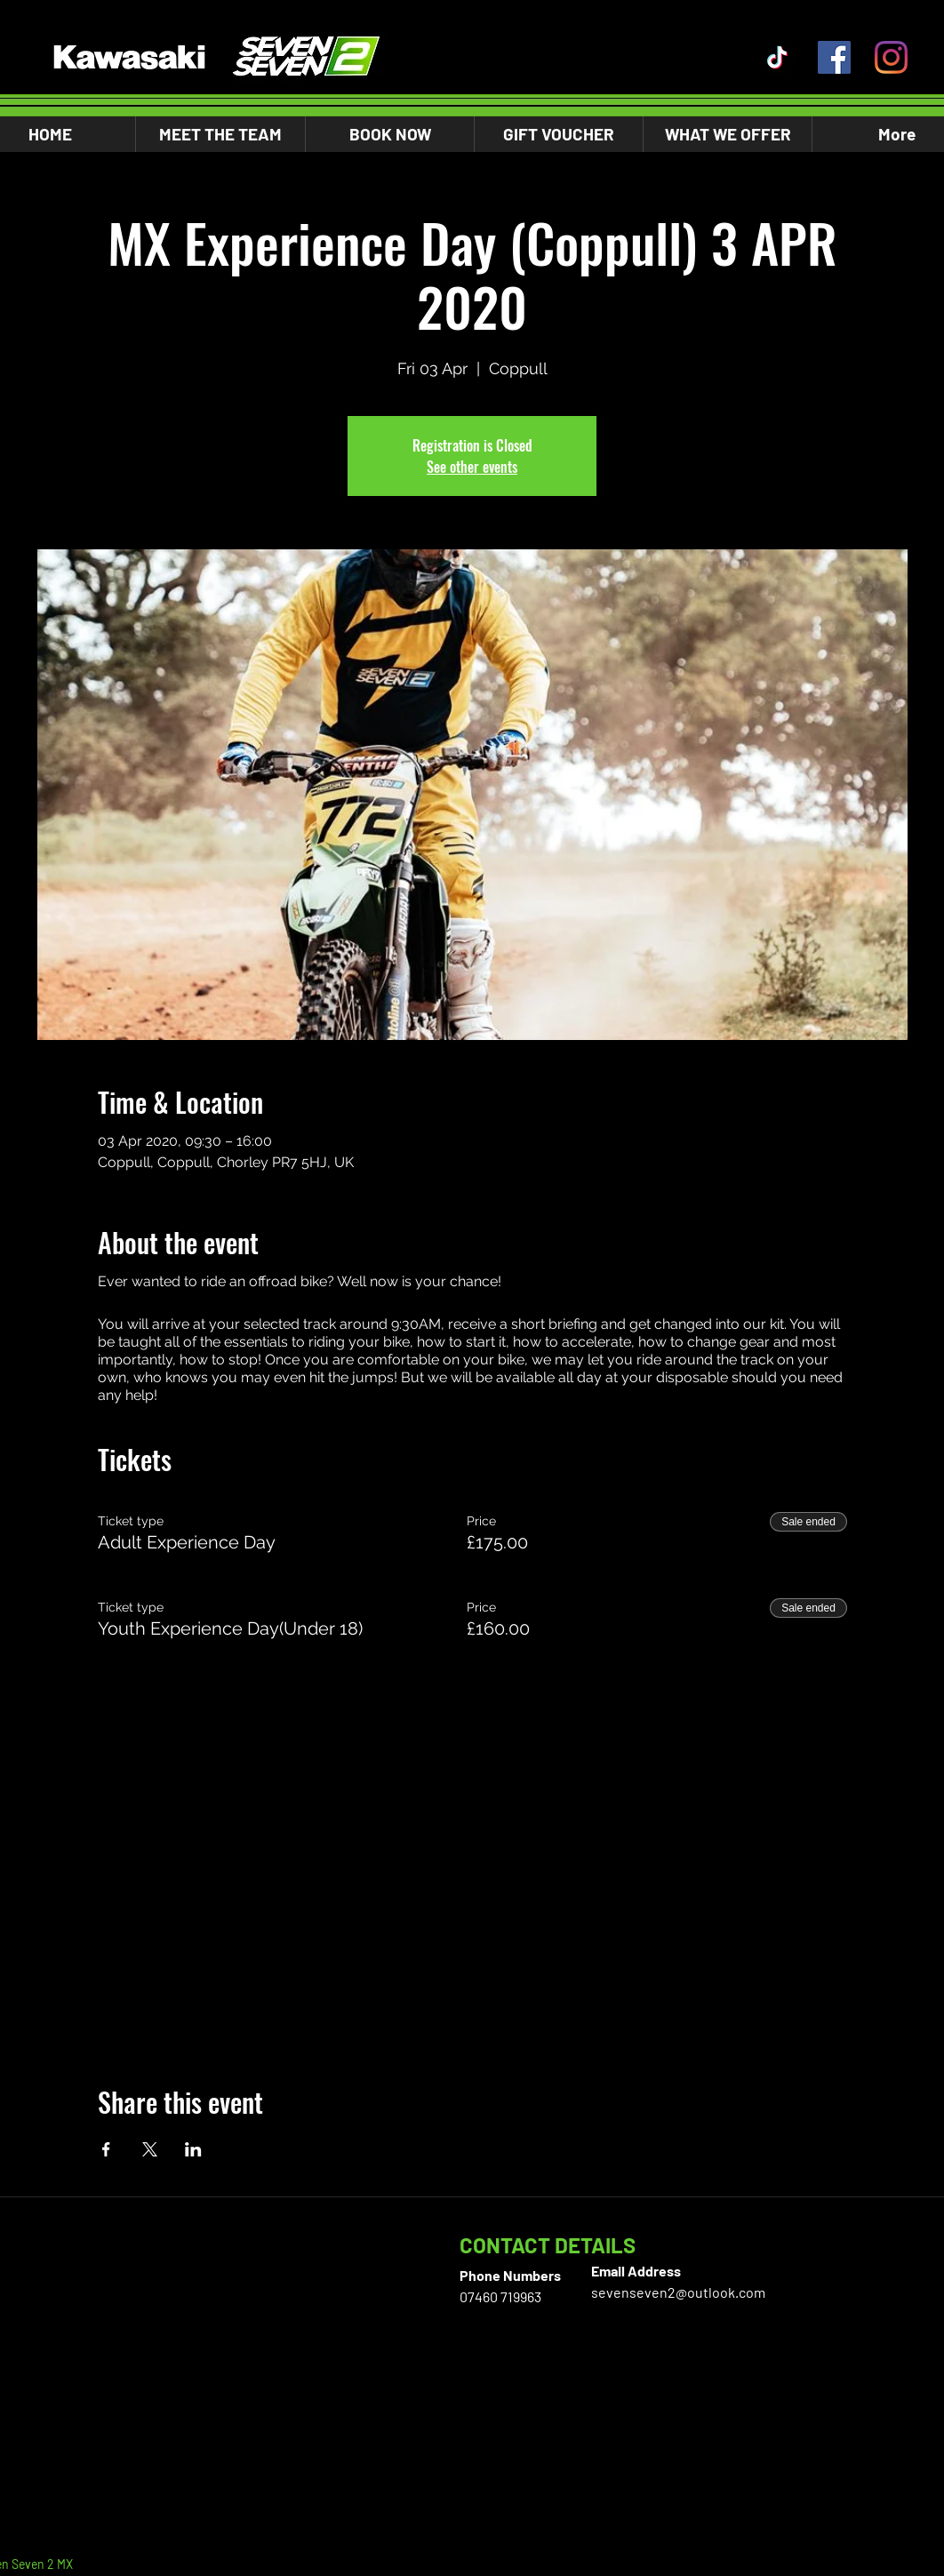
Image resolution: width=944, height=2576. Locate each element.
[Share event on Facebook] (106, 2149)
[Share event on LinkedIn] (193, 2149)
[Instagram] (891, 57)
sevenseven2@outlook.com (678, 2292)
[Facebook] (834, 57)
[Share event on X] (149, 2149)
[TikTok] (777, 57)
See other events (472, 466)
